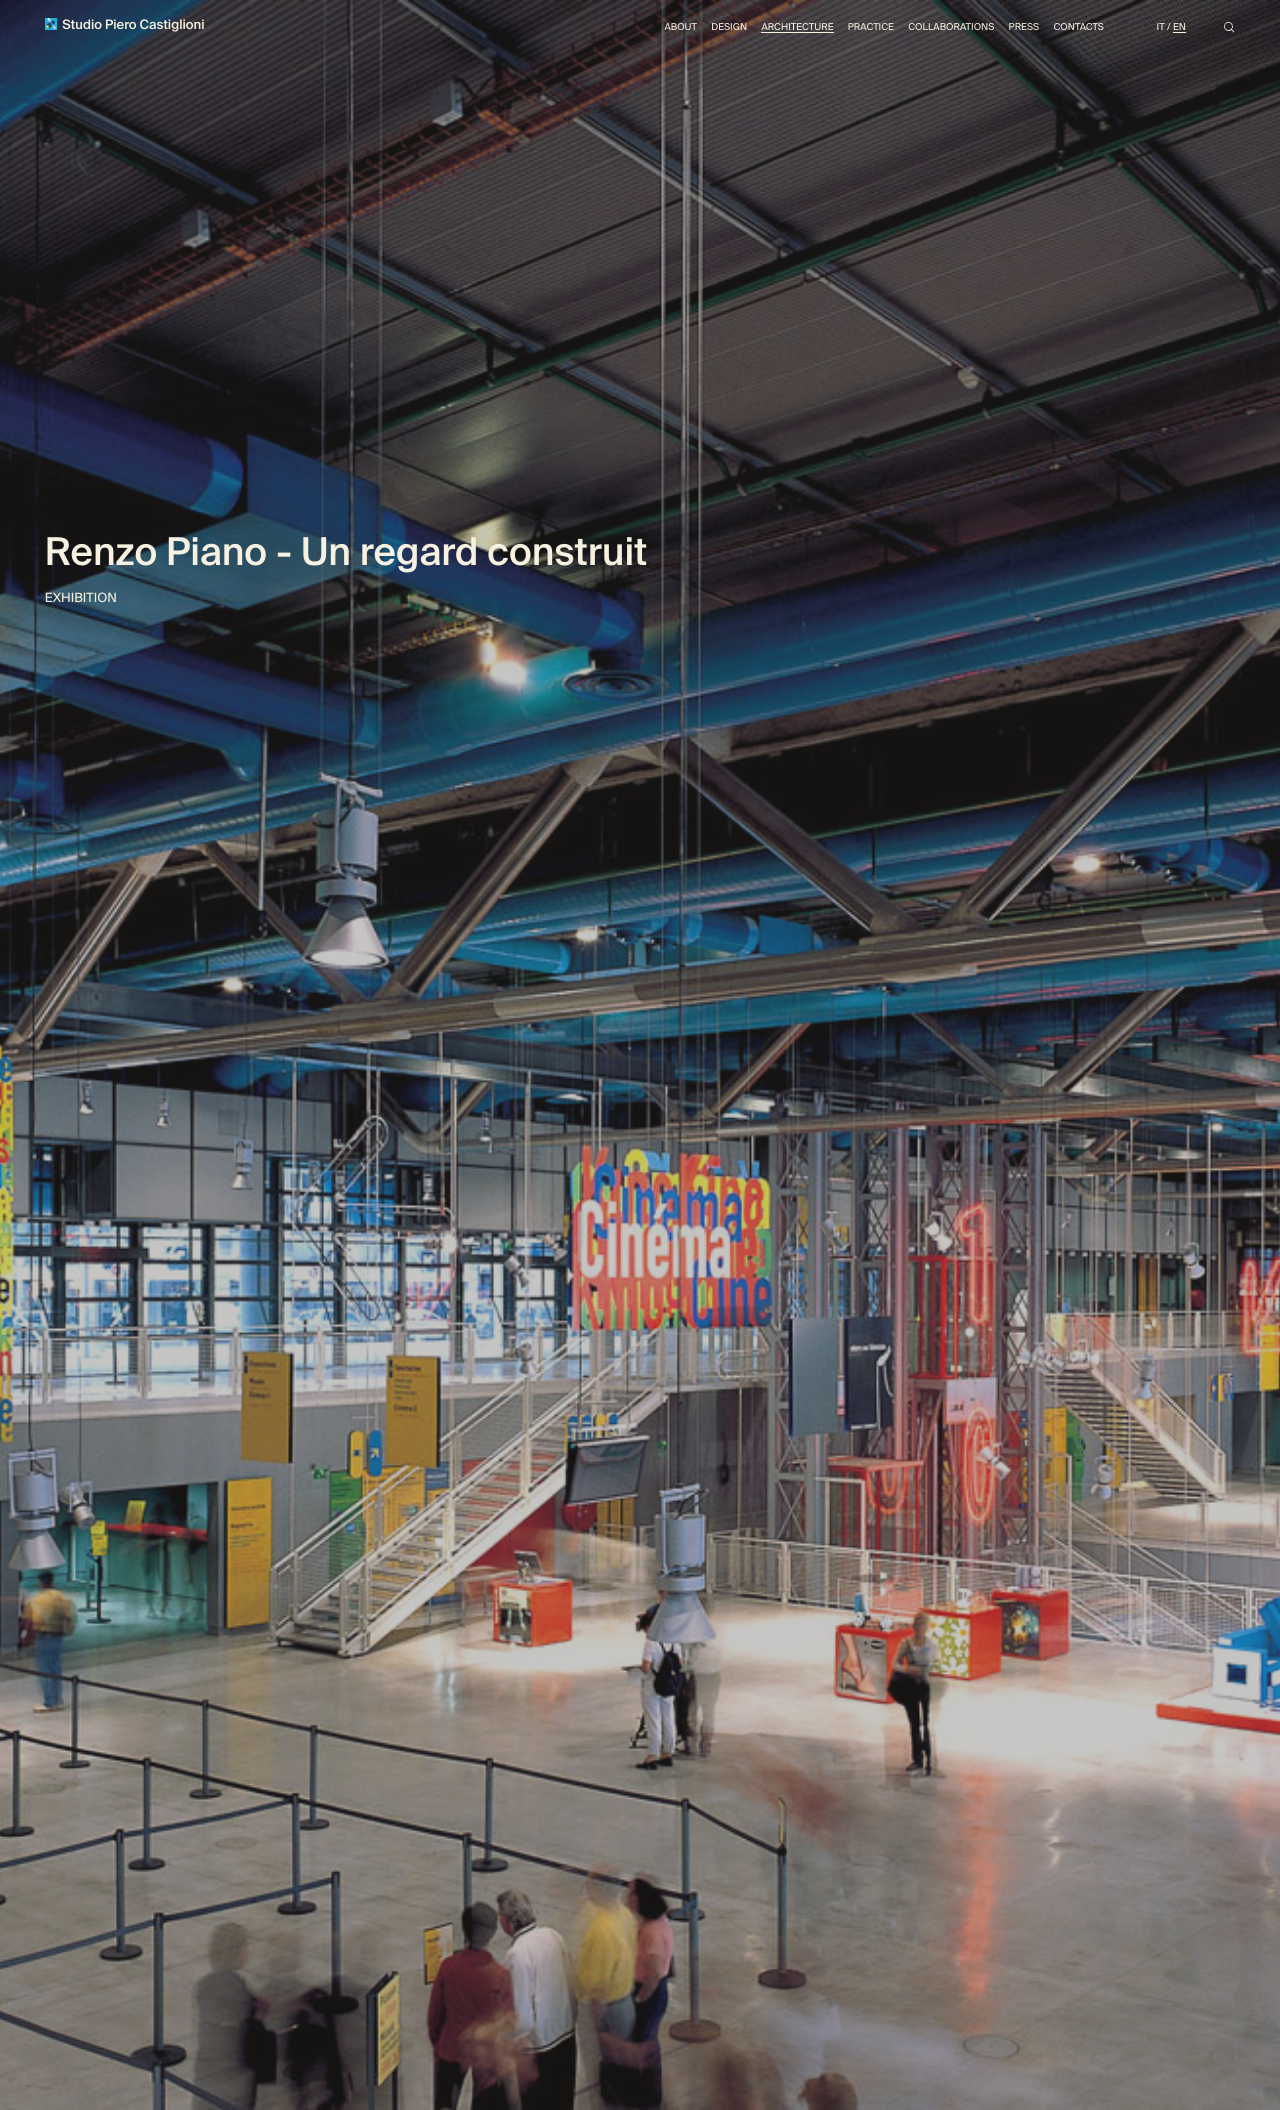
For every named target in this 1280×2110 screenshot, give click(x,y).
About (643, 29)
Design (696, 29)
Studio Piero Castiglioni (131, 27)
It (1158, 29)
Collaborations (935, 29)
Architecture (770, 29)
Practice (849, 29)
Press (1013, 29)
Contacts (1072, 29)
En (1178, 29)
